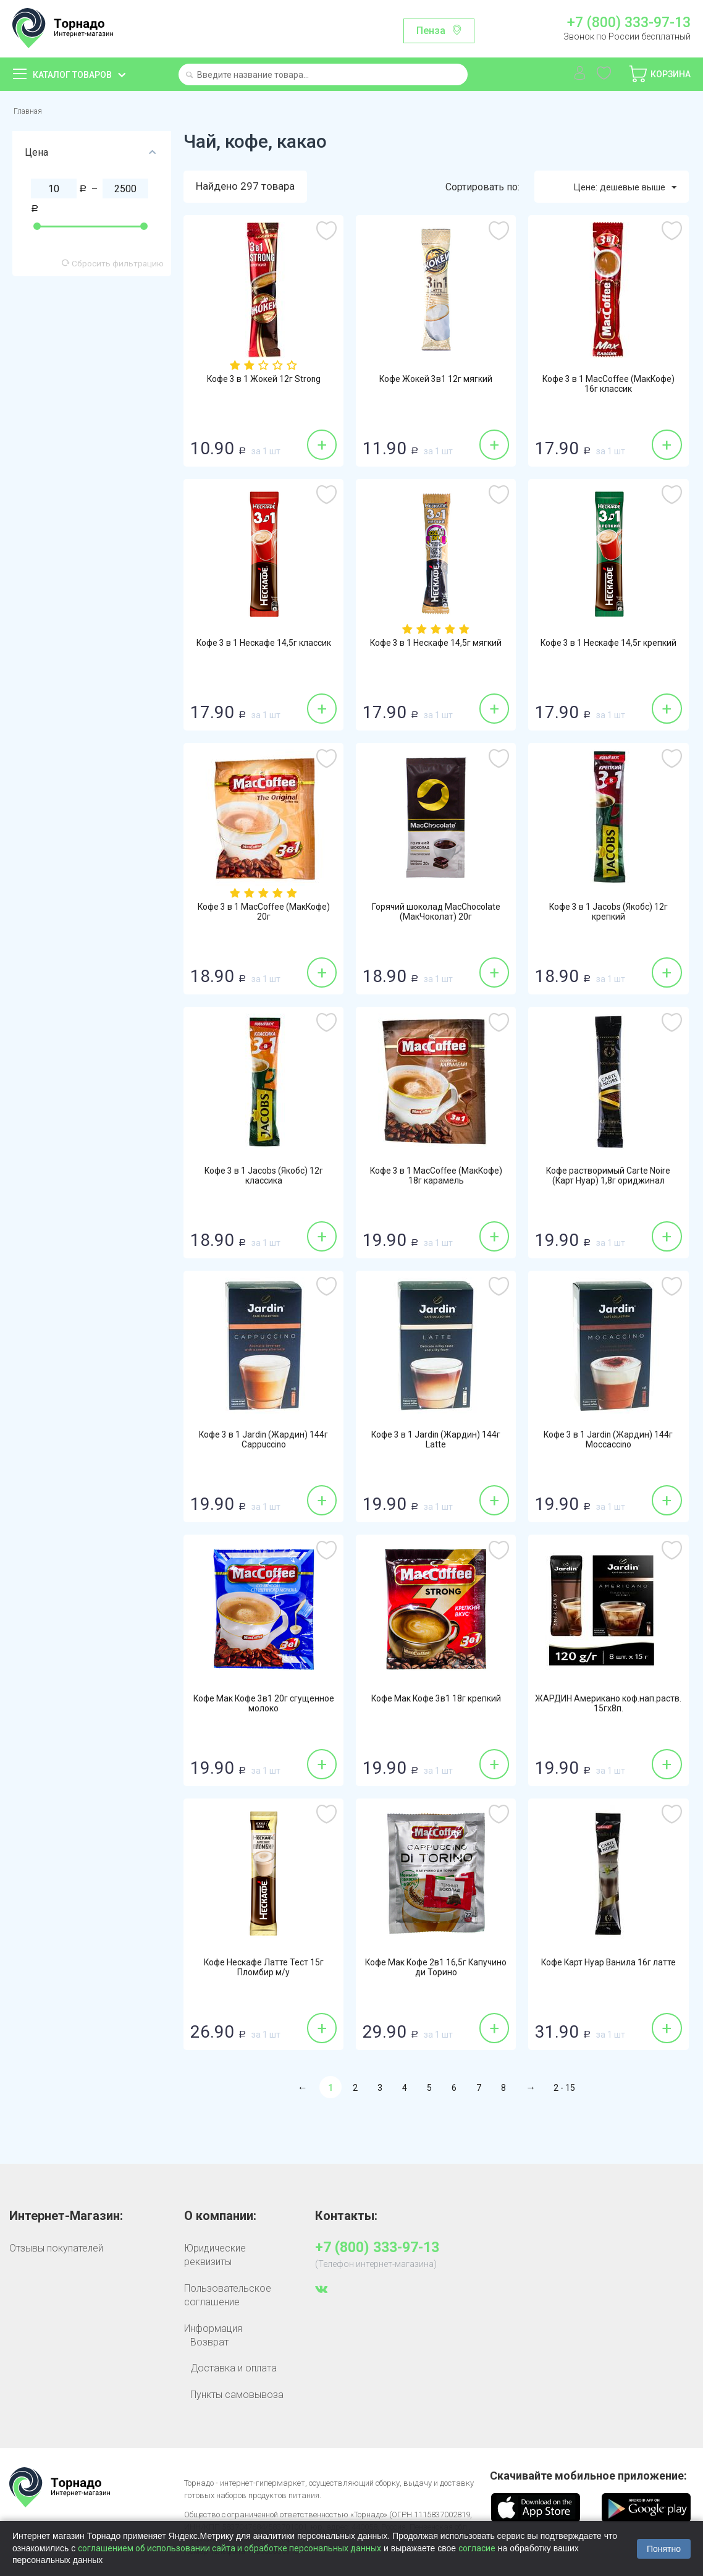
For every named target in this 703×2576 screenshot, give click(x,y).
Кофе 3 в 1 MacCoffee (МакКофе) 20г (263, 916)
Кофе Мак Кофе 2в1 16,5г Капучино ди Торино (436, 1972)
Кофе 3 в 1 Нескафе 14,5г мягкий (436, 653)
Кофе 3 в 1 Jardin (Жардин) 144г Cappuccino (263, 1444)
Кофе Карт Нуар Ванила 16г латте (608, 1972)
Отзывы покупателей (56, 2251)
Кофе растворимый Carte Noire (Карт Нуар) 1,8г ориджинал (608, 1180)
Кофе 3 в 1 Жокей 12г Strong (263, 383)
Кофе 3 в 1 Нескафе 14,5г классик (263, 653)
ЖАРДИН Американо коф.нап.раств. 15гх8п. (608, 1708)
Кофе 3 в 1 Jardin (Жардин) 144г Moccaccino (608, 1444)
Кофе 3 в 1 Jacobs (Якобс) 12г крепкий (608, 916)
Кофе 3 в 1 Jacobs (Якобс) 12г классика (263, 1180)
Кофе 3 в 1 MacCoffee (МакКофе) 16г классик (608, 389)
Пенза (430, 30)
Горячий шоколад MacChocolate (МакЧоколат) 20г (436, 916)
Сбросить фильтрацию (113, 266)
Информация (213, 2331)
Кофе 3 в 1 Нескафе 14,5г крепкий (608, 653)
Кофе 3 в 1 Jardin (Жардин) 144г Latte (436, 1444)
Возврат (209, 2344)
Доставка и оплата (233, 2371)
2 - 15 (564, 2091)
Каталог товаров (72, 75)
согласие (476, 2548)
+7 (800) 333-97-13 (629, 23)
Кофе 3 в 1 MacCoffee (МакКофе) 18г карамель (436, 1180)
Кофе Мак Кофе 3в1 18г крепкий (436, 1708)
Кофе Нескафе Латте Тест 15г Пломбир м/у (263, 1972)
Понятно (664, 2549)
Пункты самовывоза (237, 2397)
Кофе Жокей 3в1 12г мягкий (435, 383)
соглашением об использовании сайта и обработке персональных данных (229, 2548)
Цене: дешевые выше (618, 190)
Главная (31, 111)
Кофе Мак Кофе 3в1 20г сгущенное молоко (264, 1708)
